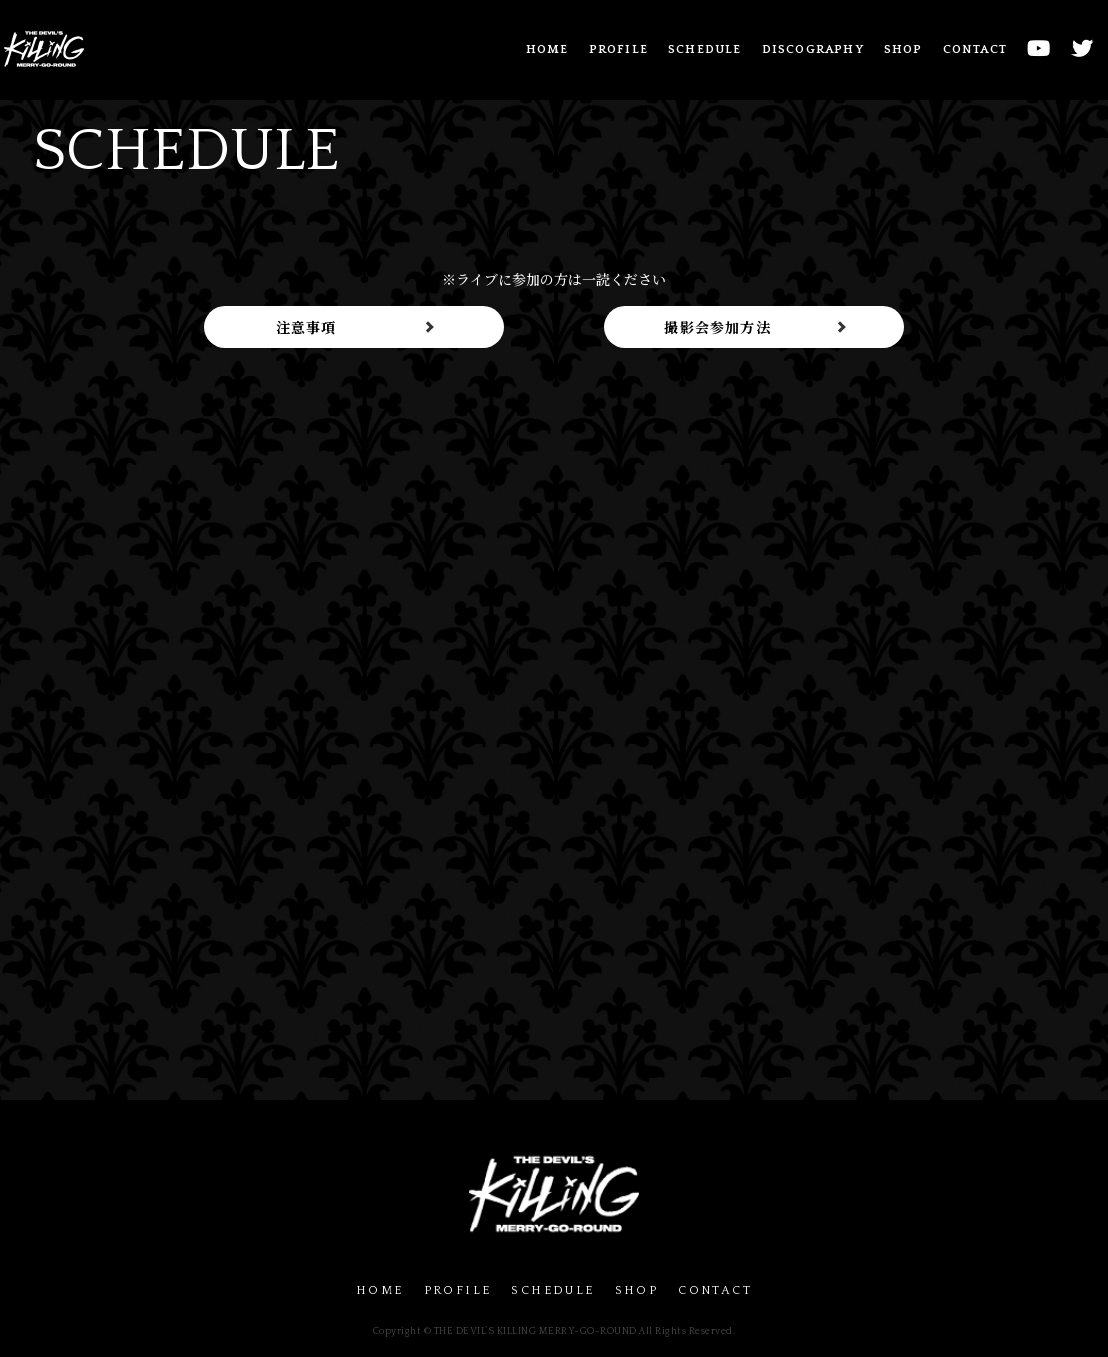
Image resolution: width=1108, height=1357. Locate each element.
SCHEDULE (705, 49)
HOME (547, 49)
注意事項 (306, 327)
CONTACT (975, 49)
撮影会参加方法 (717, 327)
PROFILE (618, 49)
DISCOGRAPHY (813, 49)
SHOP (903, 49)
